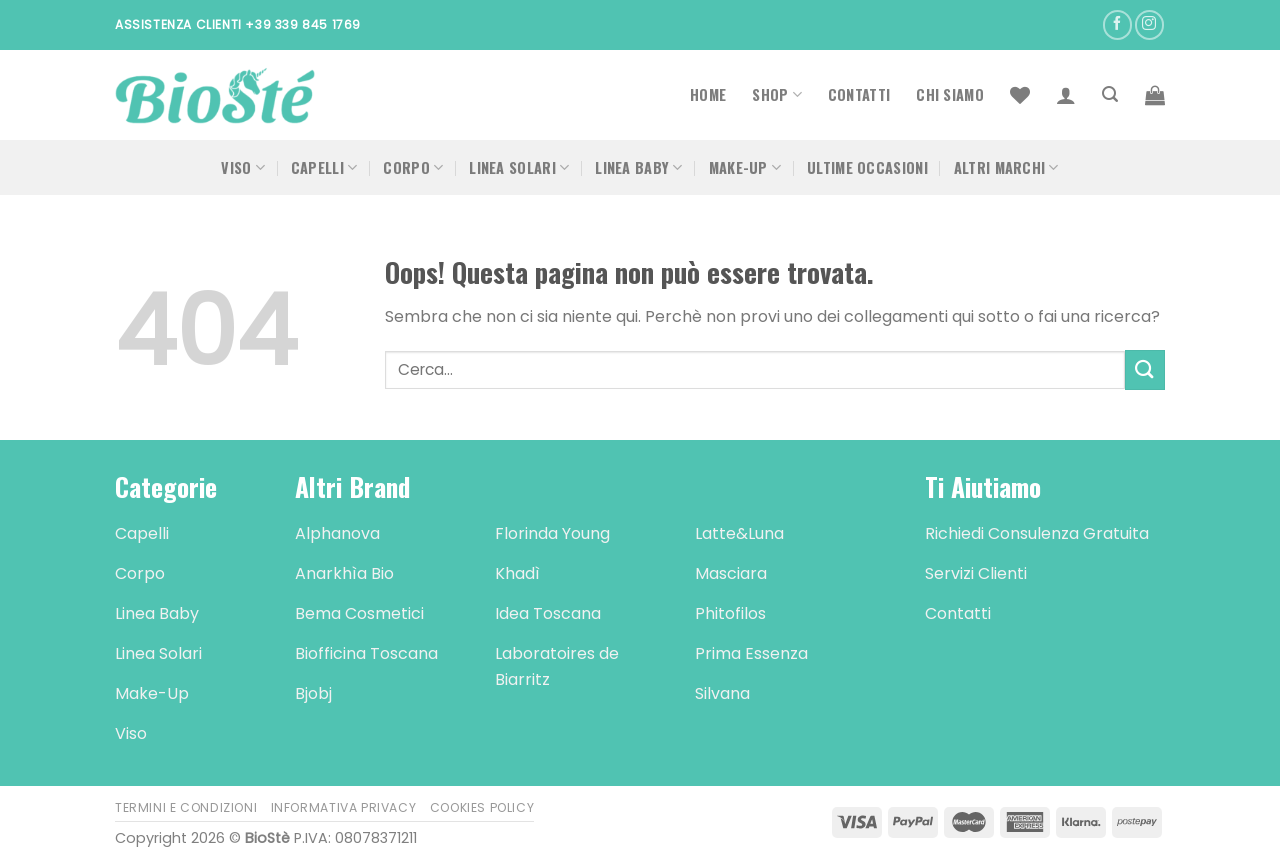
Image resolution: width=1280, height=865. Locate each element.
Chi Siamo (950, 94)
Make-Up (745, 167)
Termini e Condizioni (186, 807)
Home (708, 94)
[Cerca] (1110, 94)
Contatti (859, 94)
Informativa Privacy (344, 807)
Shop (777, 94)
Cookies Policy (482, 807)
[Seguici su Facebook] (1117, 24)
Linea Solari (519, 167)
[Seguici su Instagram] (1149, 24)
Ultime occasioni (867, 167)
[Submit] (1145, 369)
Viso (243, 167)
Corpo (413, 167)
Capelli (324, 167)
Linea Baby (638, 167)
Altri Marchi (1006, 167)
